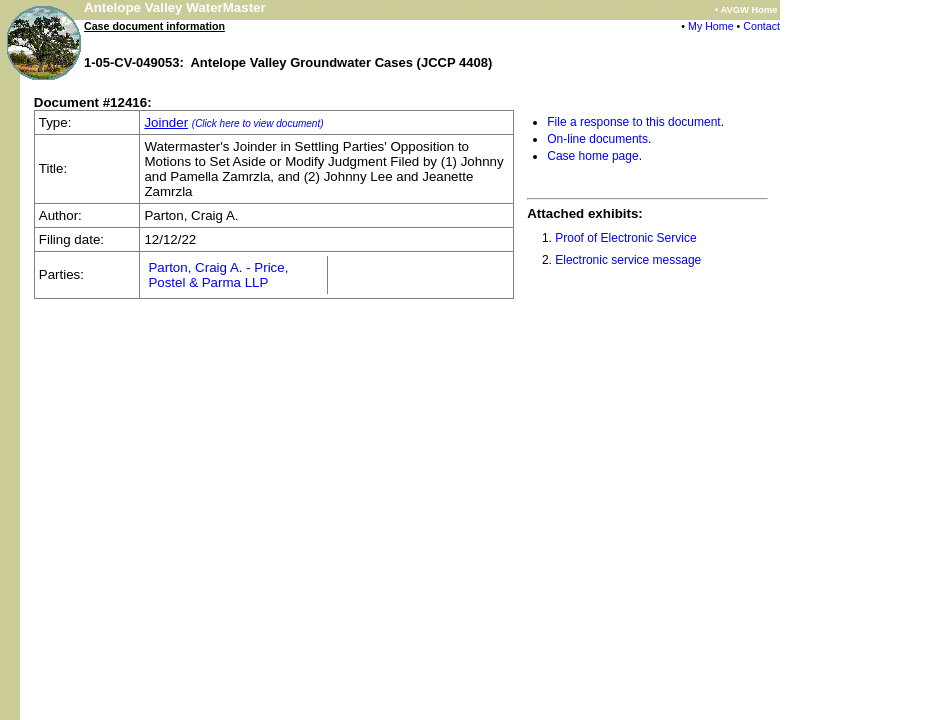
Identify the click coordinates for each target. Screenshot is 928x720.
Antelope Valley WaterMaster (175, 7)
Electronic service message (628, 260)
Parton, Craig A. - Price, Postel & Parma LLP (218, 275)
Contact (761, 26)
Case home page (592, 156)
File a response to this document (633, 122)
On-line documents (597, 139)
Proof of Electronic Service (625, 238)
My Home (711, 26)
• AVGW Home (746, 10)
